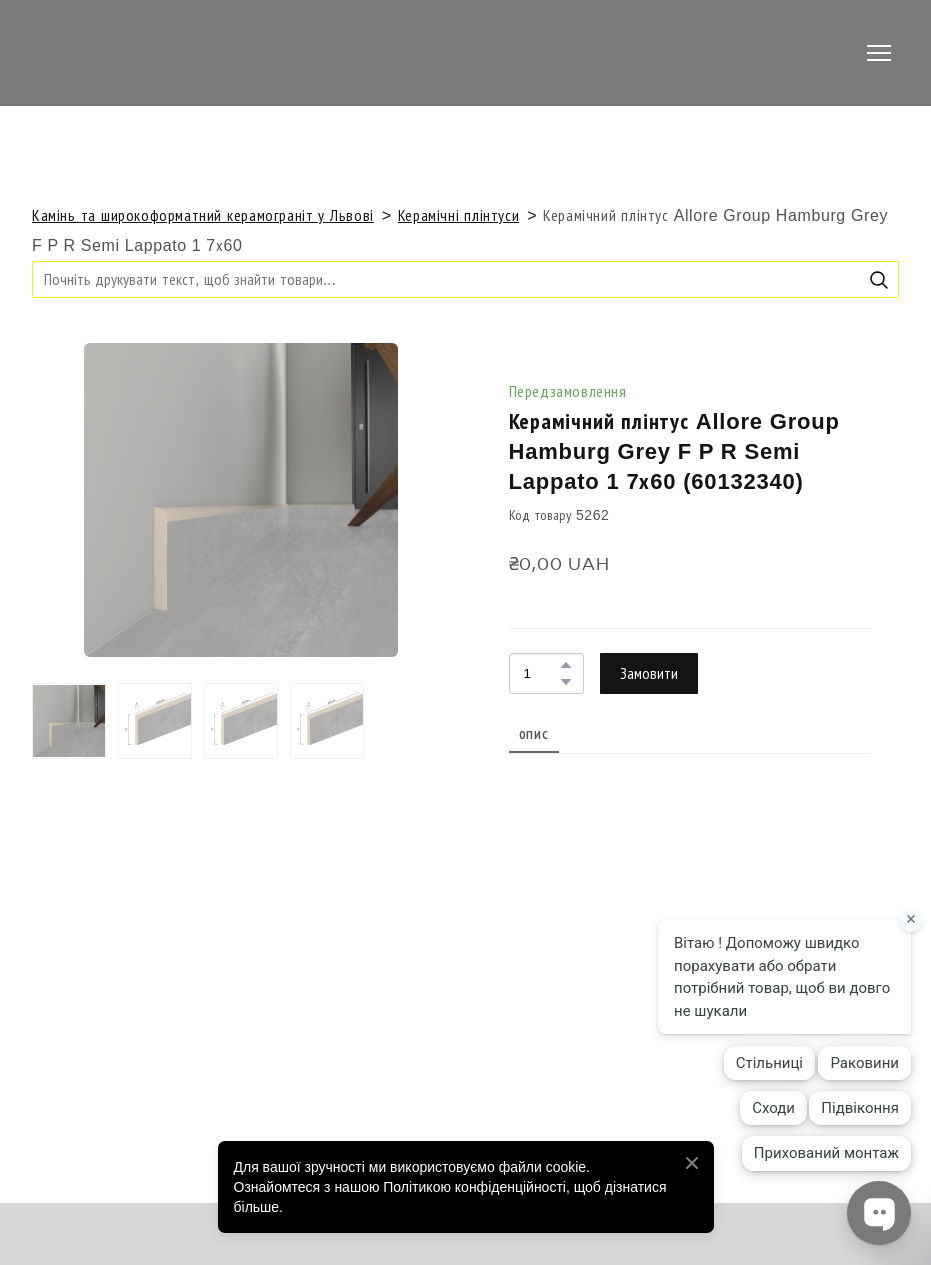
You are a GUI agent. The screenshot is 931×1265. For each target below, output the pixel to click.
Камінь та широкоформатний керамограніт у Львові (203, 215)
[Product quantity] (541, 673)
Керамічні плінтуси (458, 215)
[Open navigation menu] (879, 53)
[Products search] (465, 279)
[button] (879, 280)
